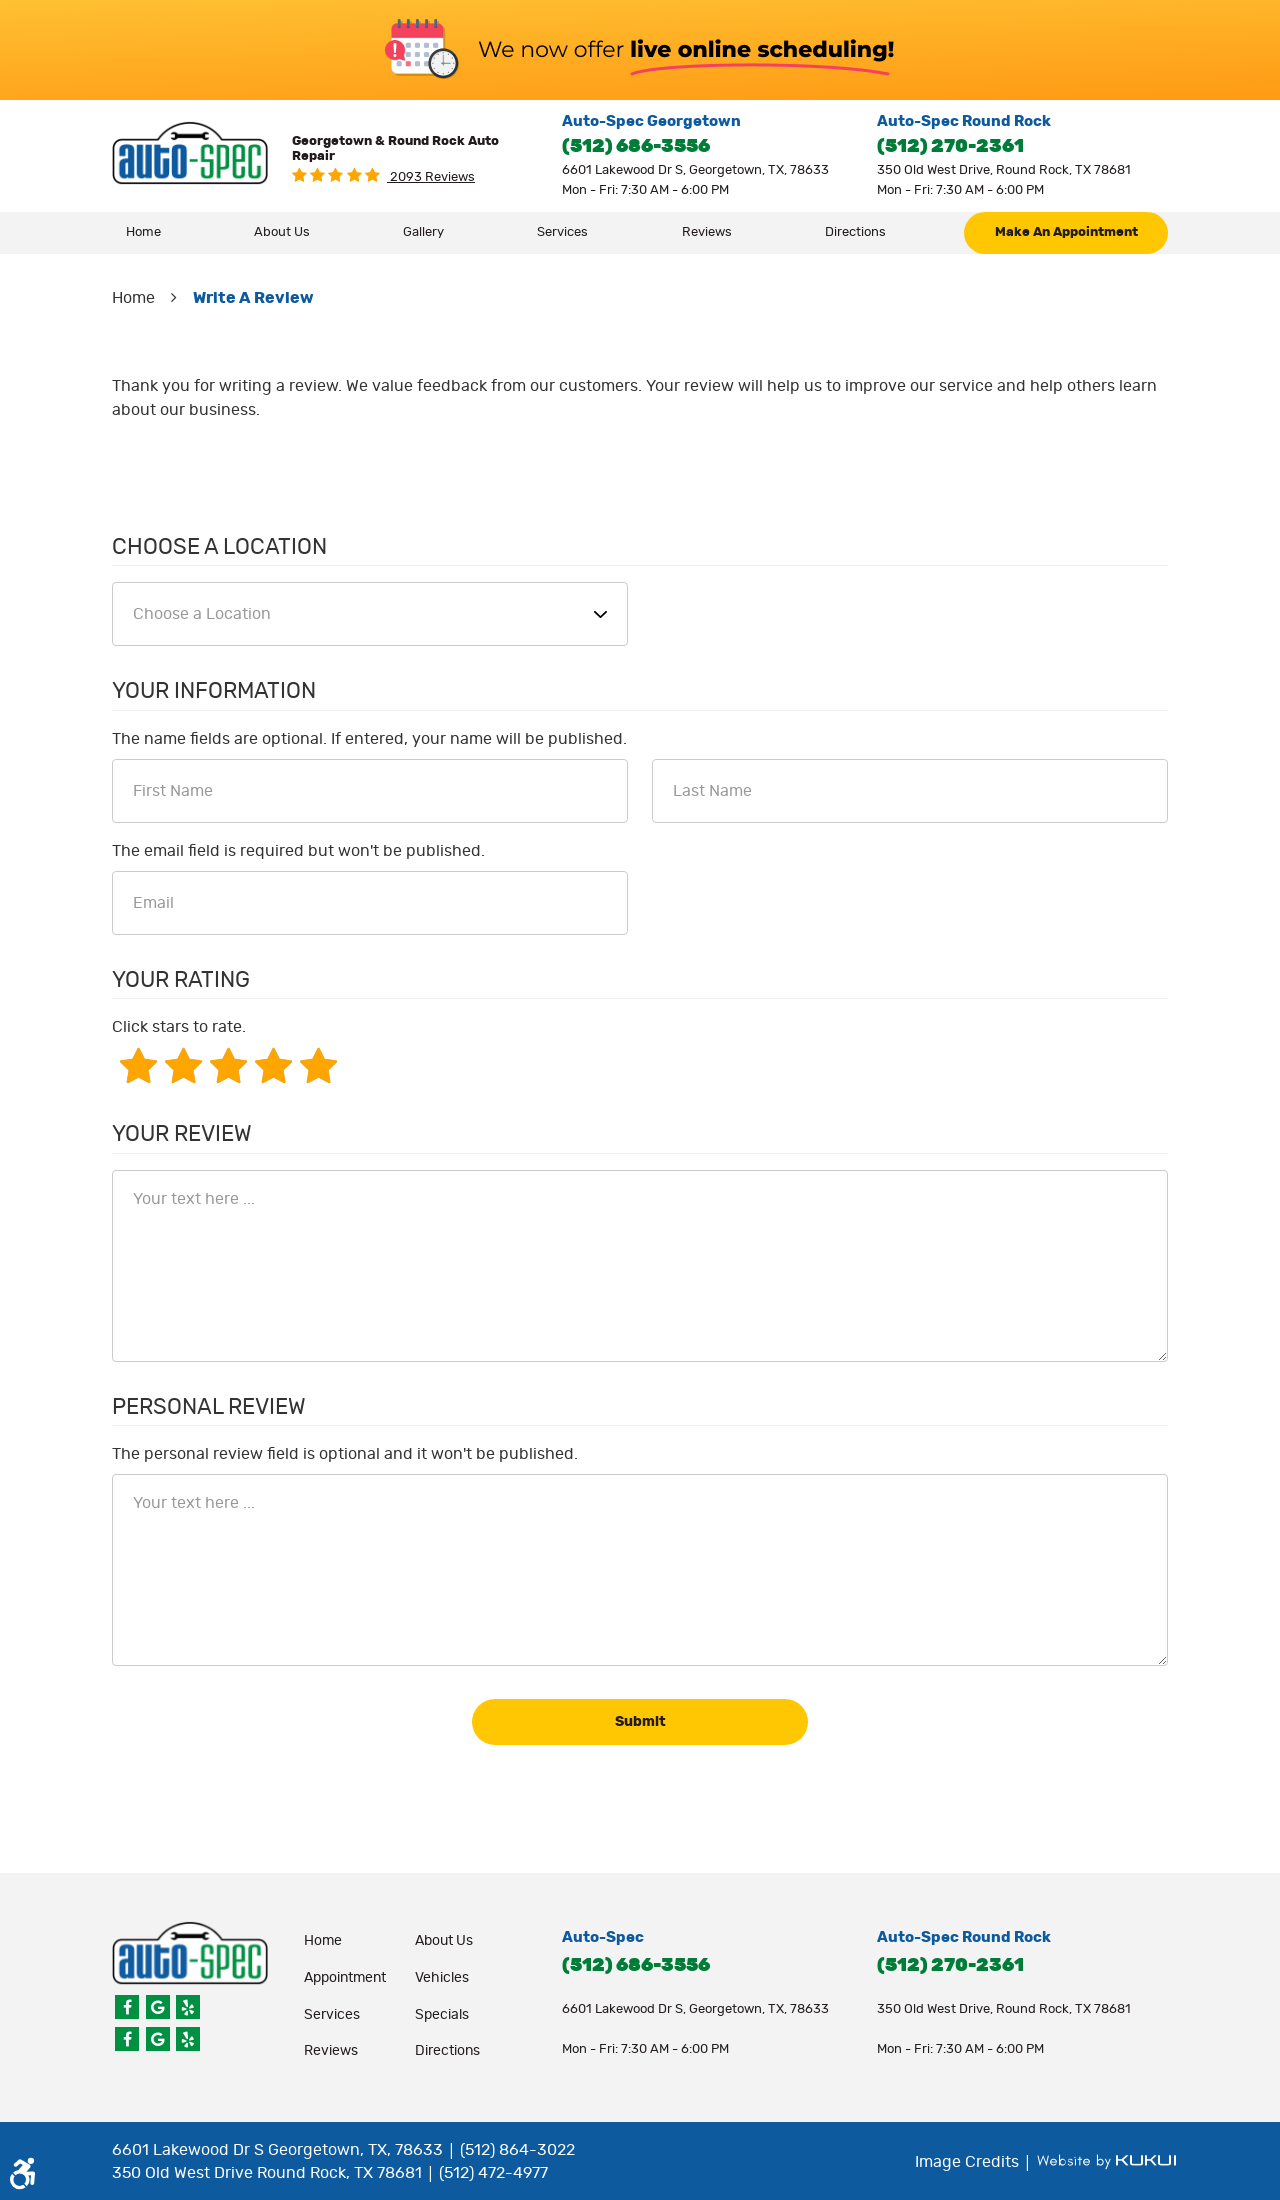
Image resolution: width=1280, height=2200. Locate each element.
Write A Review (253, 298)
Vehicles (442, 1978)
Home (143, 232)
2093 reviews (431, 177)
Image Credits (969, 2162)
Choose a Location (219, 547)
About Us (282, 232)
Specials (442, 2015)
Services (562, 232)
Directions (855, 232)
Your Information (214, 691)
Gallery (423, 232)
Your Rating (181, 980)
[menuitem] (144, 233)
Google (158, 2007)
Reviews (707, 232)
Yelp (188, 2007)
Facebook (127, 2007)
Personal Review (209, 1407)
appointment (345, 1978)
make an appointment (1066, 232)
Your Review (182, 1134)
